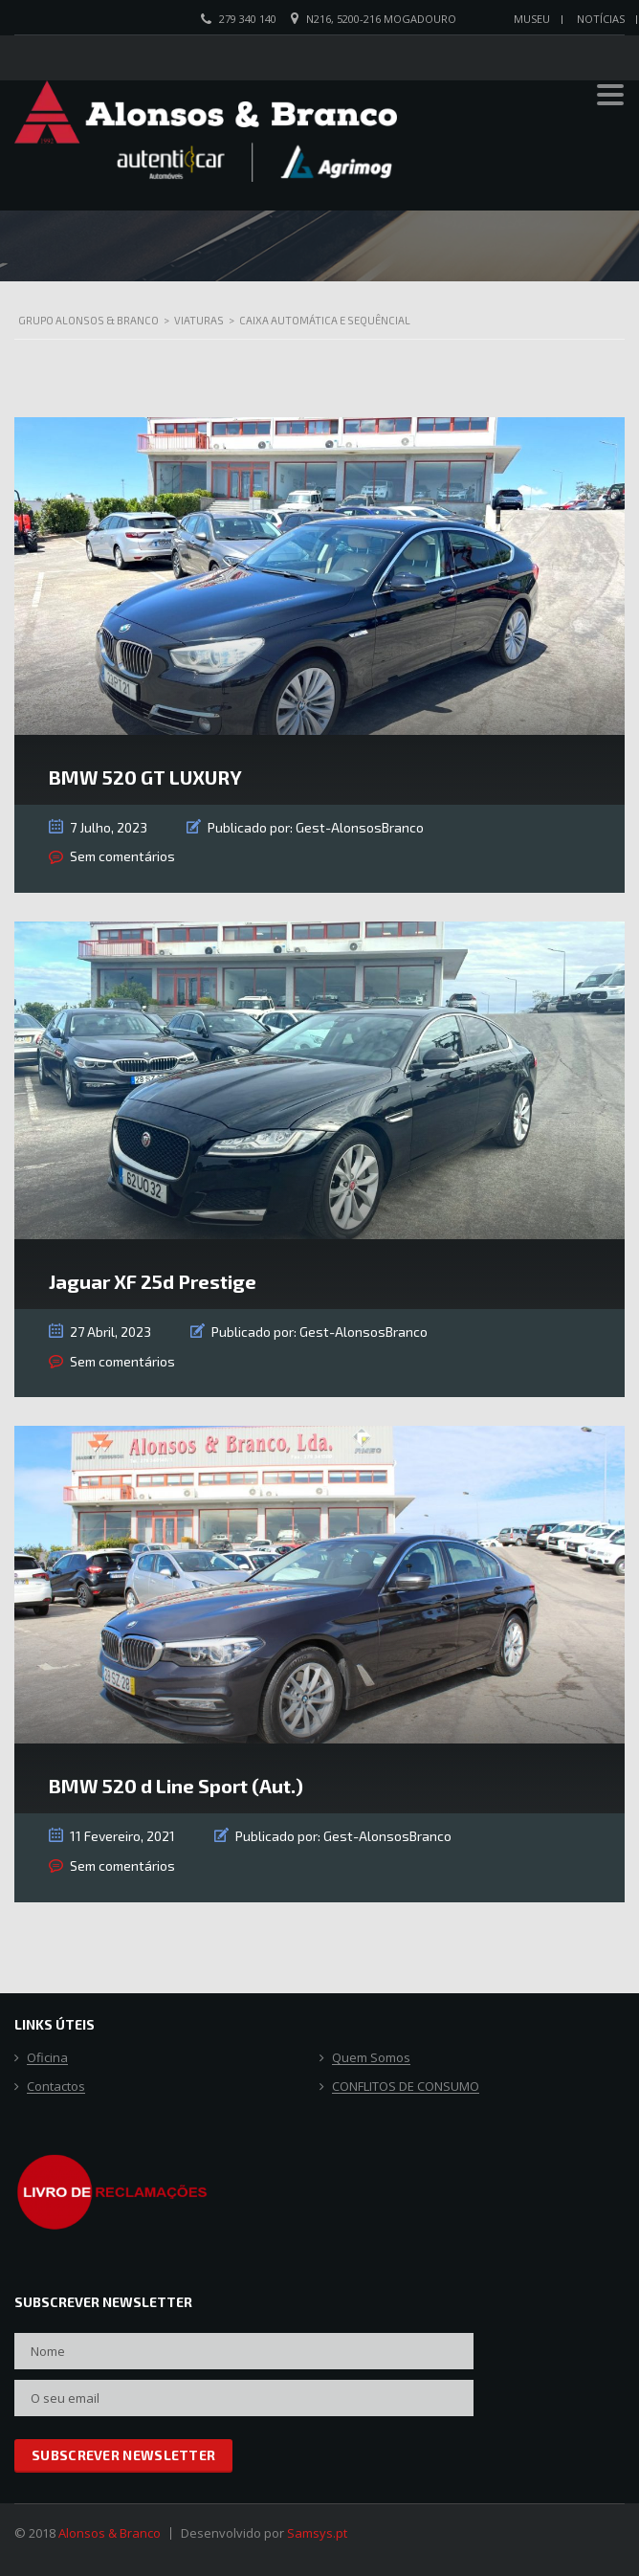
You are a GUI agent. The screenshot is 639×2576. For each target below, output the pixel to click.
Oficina (47, 2058)
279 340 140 (247, 18)
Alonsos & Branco (109, 2533)
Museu (532, 18)
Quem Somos (371, 2058)
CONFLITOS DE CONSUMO (405, 2087)
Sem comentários (122, 856)
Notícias (601, 18)
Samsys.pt (317, 2533)
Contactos (56, 2087)
